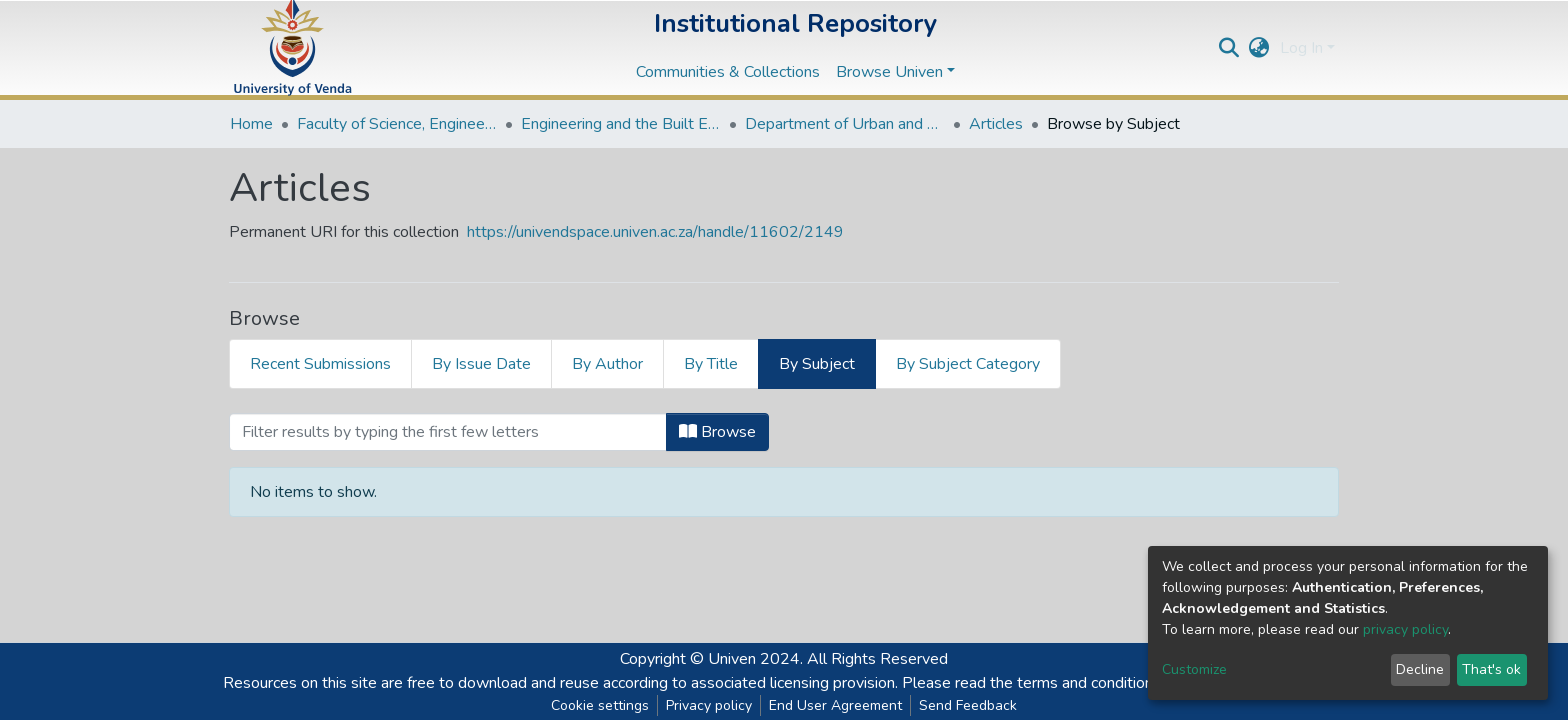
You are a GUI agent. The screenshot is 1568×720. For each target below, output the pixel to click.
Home (251, 124)
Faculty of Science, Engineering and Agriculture (397, 124)
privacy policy (1405, 629)
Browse (717, 432)
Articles (996, 124)
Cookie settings (600, 705)
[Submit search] (1229, 48)
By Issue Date (481, 364)
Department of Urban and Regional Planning (845, 124)
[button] (1259, 48)
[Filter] (448, 432)
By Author (607, 364)
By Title (711, 364)
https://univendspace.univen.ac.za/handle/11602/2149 (655, 232)
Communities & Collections (728, 72)
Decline (1420, 669)
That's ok (1491, 669)
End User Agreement (835, 705)
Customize (1194, 669)
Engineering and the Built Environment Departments (621, 124)
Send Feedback (968, 705)
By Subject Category (968, 364)
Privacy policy (709, 705)
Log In (1301, 48)
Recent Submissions (320, 364)
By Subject (817, 364)
